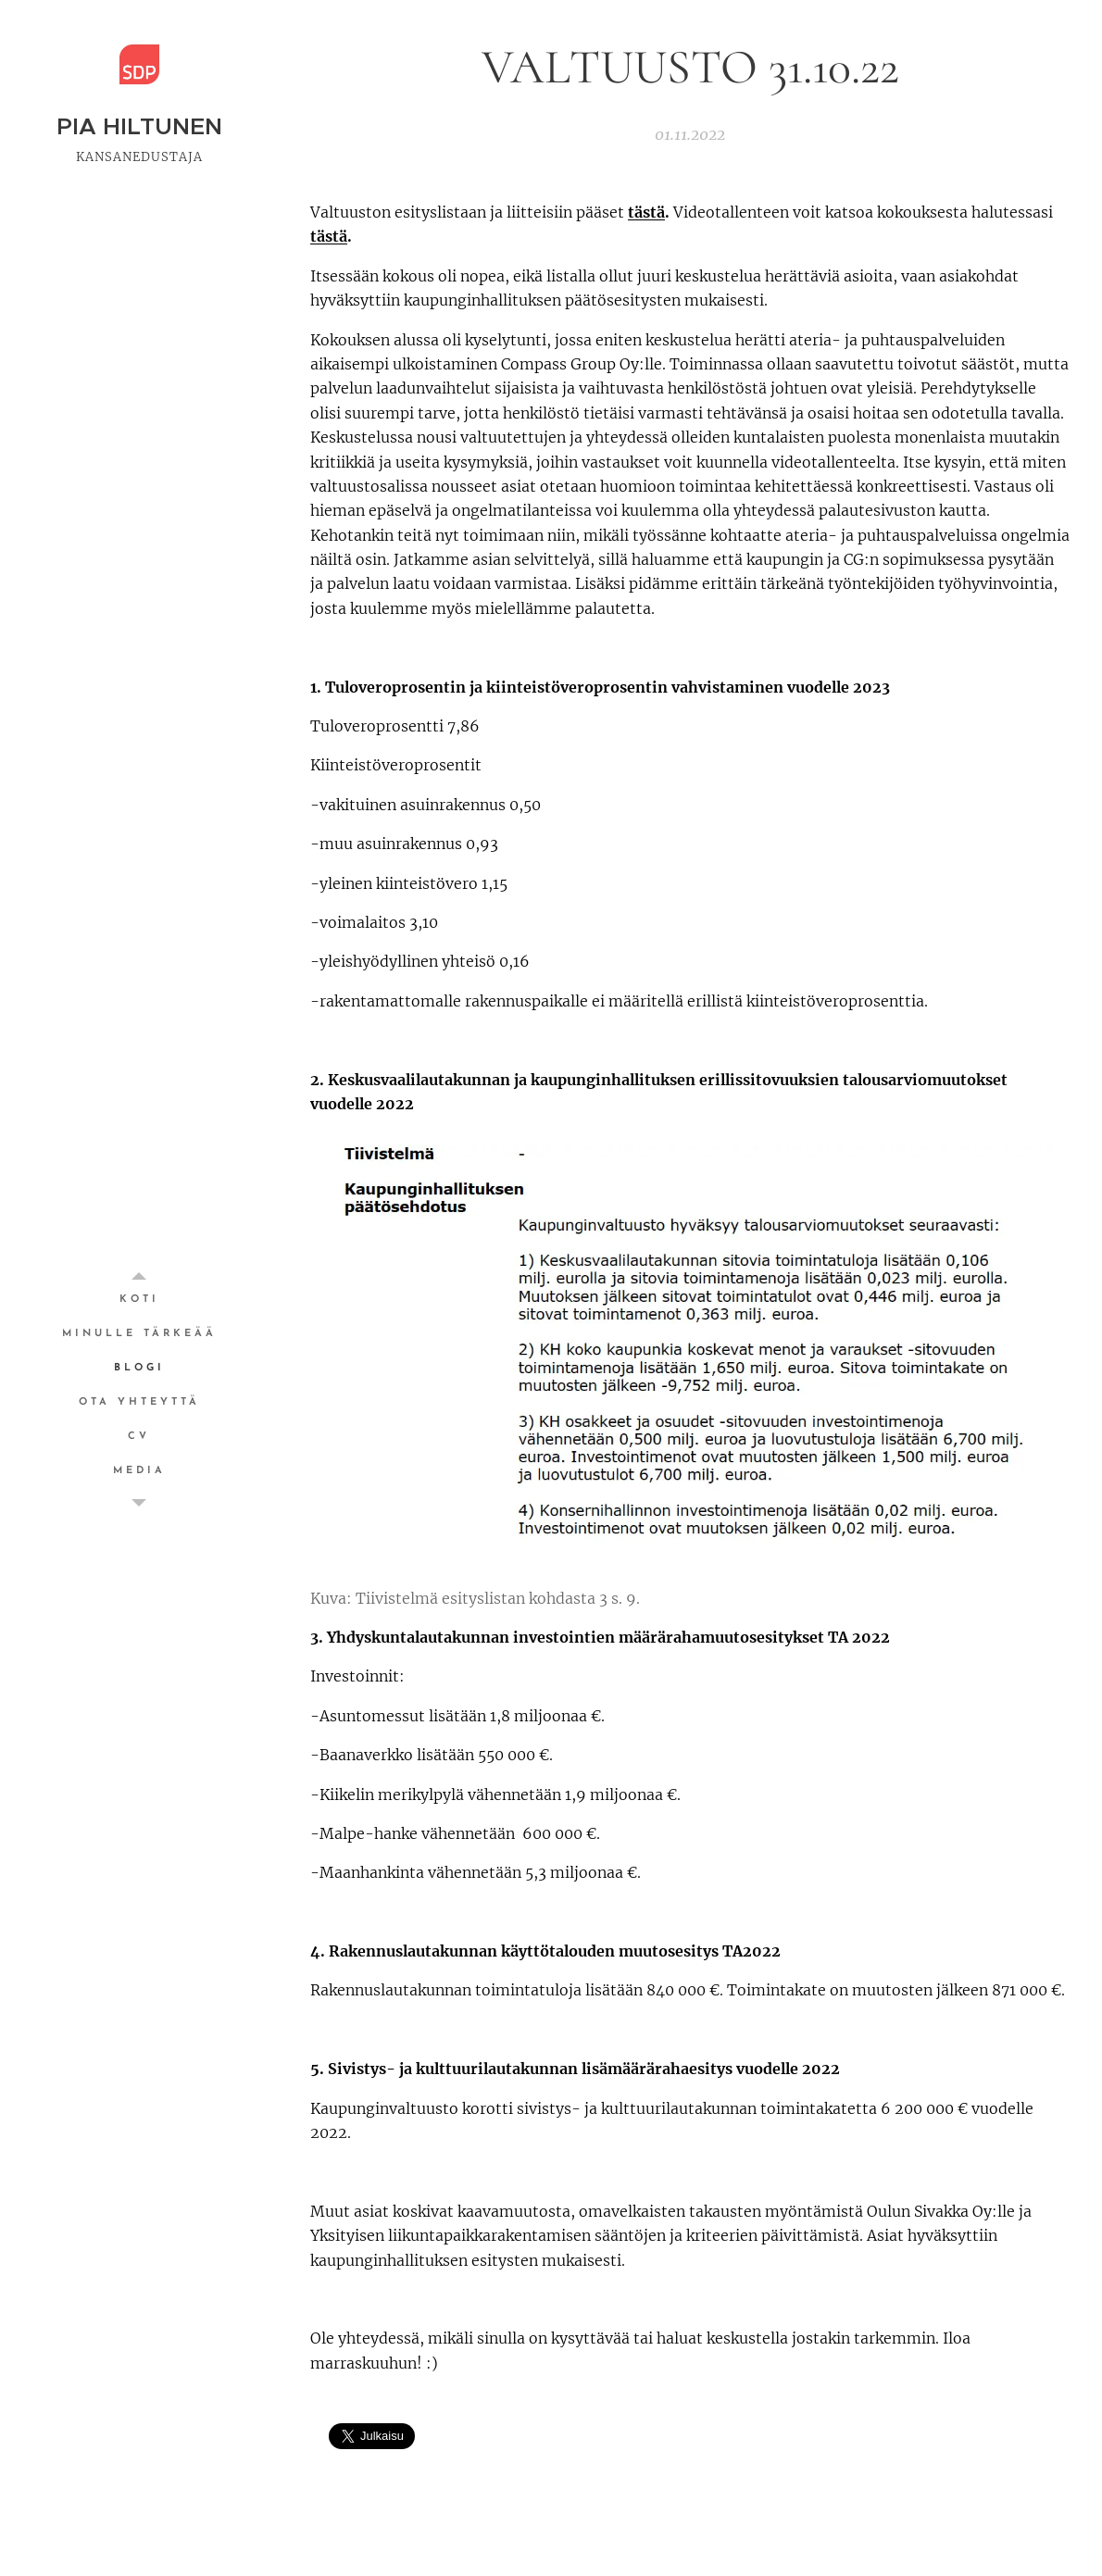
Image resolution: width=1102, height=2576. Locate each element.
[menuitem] (139, 1299)
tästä (646, 212)
